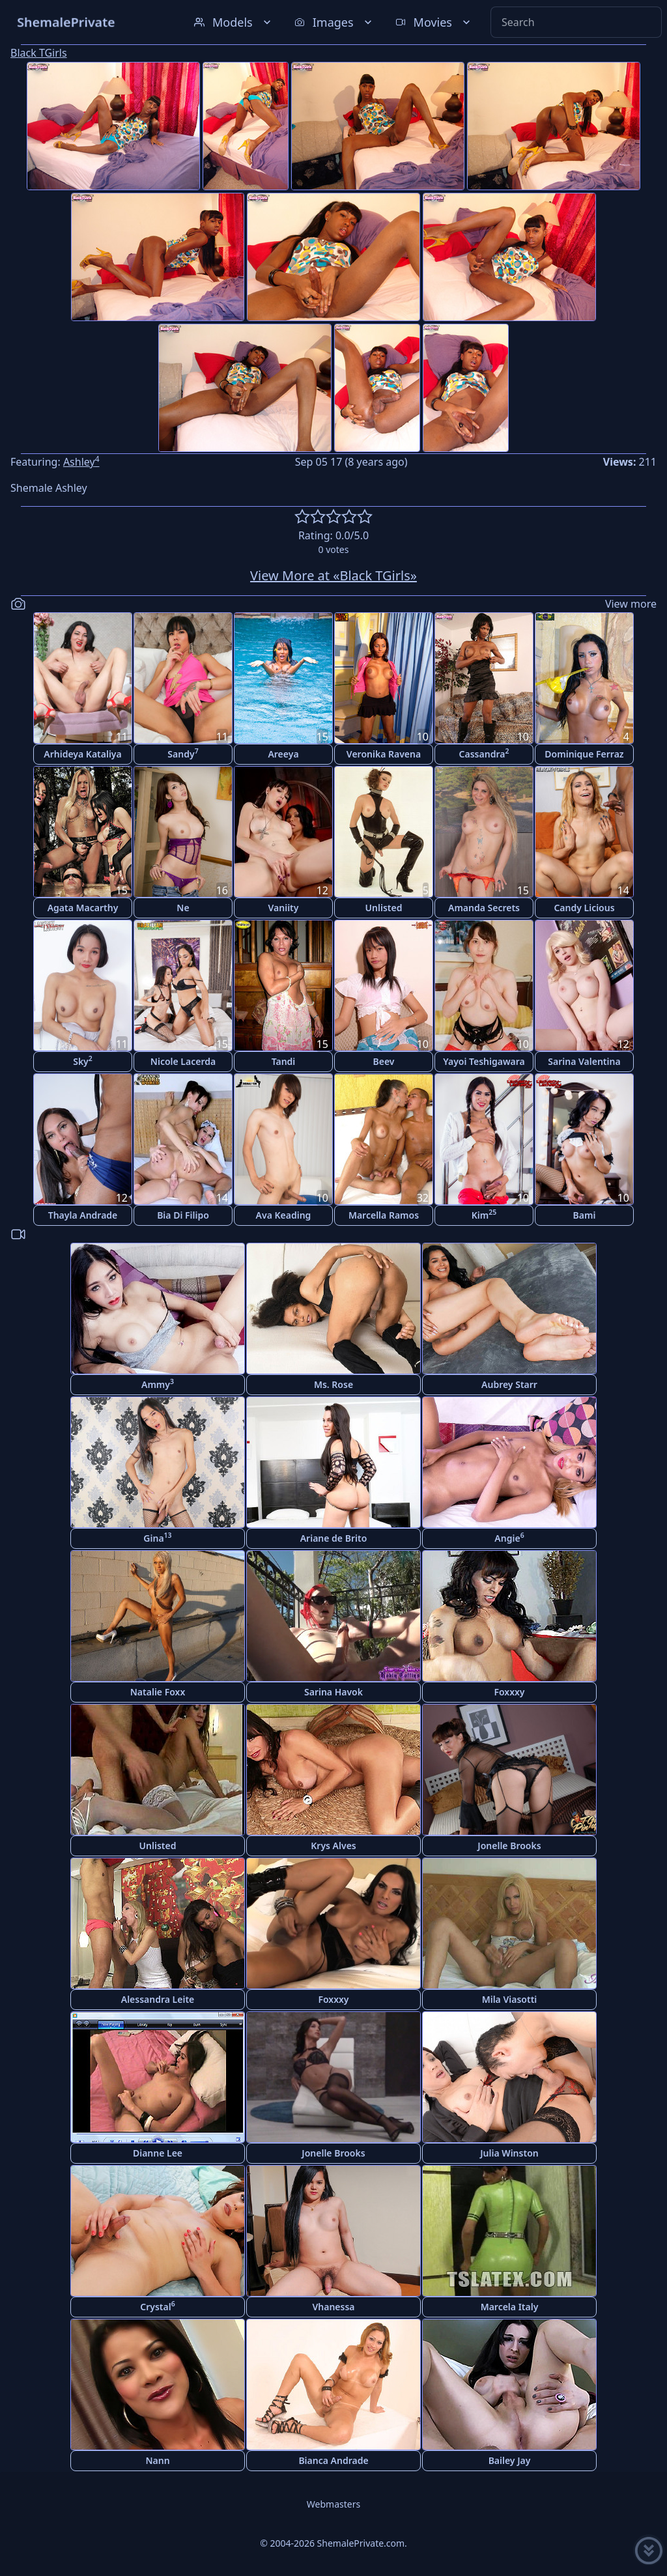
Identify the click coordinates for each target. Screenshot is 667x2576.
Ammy (157, 1384)
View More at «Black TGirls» (333, 575)
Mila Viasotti (509, 1999)
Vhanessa (333, 2306)
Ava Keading (283, 1215)
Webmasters (333, 2504)
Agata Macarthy (83, 907)
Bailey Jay (510, 2460)
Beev (384, 1061)
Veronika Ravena (384, 754)
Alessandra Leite (158, 1999)
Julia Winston (509, 2153)
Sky (82, 1061)
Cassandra (484, 753)
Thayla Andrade (83, 1215)
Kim (484, 1214)
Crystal (157, 2306)
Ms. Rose (333, 1384)
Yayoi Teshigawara (484, 1061)
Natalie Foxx (158, 1692)
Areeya (283, 754)
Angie (509, 1537)
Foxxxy (509, 1692)
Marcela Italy (510, 2306)
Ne (183, 907)
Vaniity (283, 907)
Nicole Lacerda (183, 1061)
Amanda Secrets (484, 907)
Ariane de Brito (333, 1538)
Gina (157, 1537)
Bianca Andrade (333, 2460)
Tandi (284, 1061)
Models (234, 22)
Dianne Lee (157, 2153)
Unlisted (384, 907)
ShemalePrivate (66, 22)
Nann (157, 2460)
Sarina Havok (333, 1692)
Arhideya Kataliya (82, 754)
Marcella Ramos (383, 1215)
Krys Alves (333, 1845)
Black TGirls (38, 53)
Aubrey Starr (509, 1384)
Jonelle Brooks (509, 1845)
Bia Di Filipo (183, 1215)
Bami (584, 1215)
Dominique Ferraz (584, 754)
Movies (434, 22)
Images (334, 22)
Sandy (182, 753)
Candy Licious (584, 907)
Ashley (81, 462)
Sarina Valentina (584, 1061)
